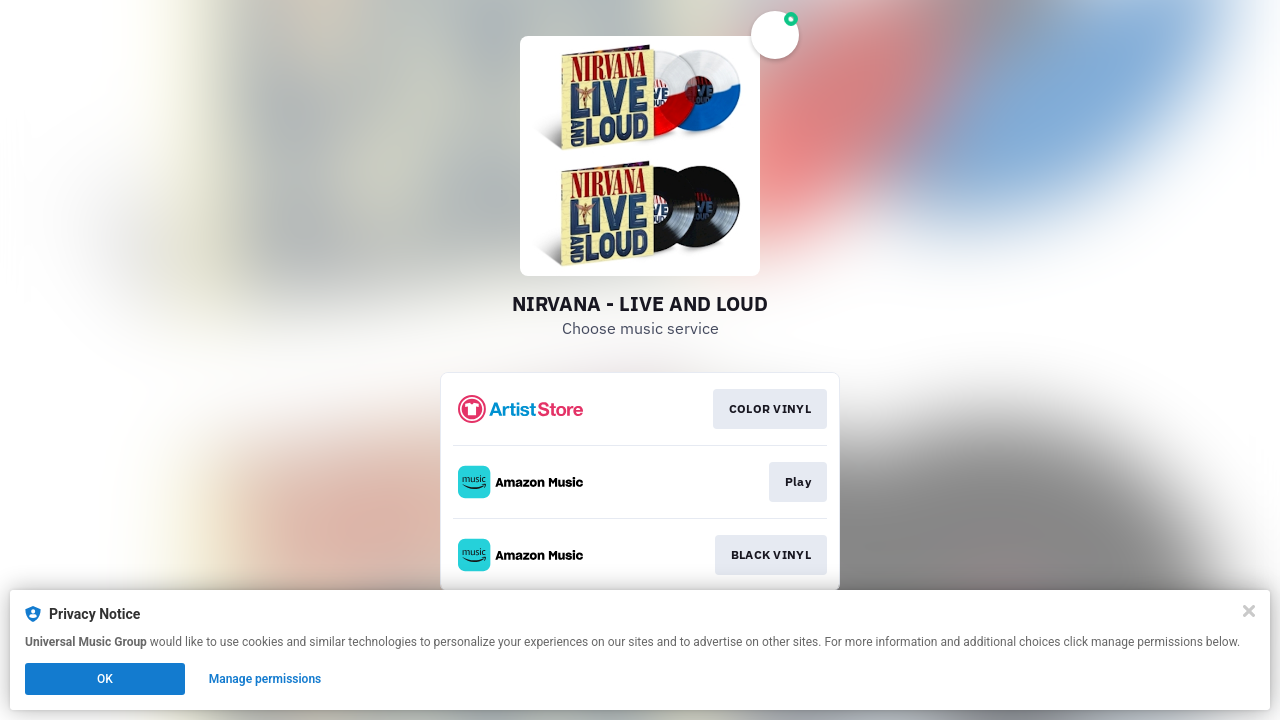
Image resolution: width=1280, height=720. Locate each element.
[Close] (1249, 611)
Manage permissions (265, 679)
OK (105, 679)
